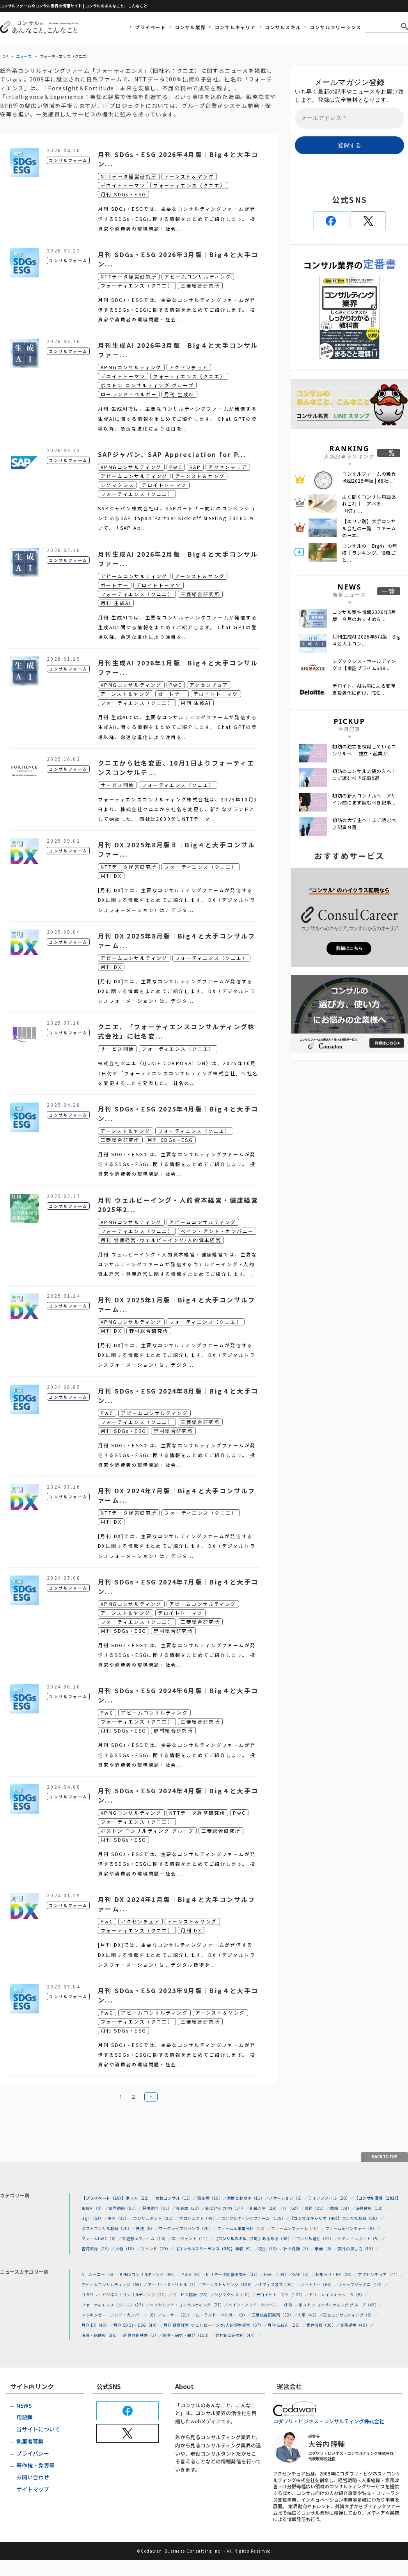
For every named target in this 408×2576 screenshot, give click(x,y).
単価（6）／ (326, 2248)
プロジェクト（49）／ (200, 2218)
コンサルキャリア (235, 27)
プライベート (150, 27)
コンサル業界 (190, 27)
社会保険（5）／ (299, 2248)
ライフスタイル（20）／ (331, 2198)
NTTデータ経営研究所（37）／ (235, 2274)
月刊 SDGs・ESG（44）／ (138, 2325)
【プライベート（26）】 (104, 2198)
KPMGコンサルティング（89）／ (150, 2274)
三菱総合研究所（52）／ (275, 2315)
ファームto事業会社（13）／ (244, 2228)
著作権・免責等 (35, 2465)
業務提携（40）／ (357, 2325)
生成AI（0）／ (95, 2208)
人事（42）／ (310, 2315)
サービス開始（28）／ (193, 2294)
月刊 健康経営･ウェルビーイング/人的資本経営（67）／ (215, 2325)
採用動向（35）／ (159, 2208)
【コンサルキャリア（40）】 (316, 2218)
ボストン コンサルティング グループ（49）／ (341, 2305)
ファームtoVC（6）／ (102, 2238)
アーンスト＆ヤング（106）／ (230, 2284)
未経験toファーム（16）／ (147, 2238)
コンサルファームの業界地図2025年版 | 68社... (369, 477)
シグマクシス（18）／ (235, 2294)
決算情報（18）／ (373, 2208)
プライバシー (32, 2453)
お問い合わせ (32, 2477)
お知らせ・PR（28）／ (336, 2274)
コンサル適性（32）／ (317, 2238)
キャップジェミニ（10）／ (363, 2284)
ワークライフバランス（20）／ (188, 2228)
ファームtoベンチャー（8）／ (353, 2228)
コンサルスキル (283, 27)
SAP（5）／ (304, 2274)
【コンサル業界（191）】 (377, 2198)
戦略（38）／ (343, 2208)
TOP (4, 56)
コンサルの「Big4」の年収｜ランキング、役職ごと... (369, 552)
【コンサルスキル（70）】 (238, 2238)
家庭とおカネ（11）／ (248, 2198)
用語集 (24, 2417)
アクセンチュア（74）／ (381, 2274)
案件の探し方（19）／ (359, 2248)
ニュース (24, 56)
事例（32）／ (120, 2218)
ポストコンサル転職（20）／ (109, 2228)
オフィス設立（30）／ (279, 2284)
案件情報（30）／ (323, 2325)
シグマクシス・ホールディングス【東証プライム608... (364, 664)
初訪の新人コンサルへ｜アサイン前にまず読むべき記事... (364, 799)
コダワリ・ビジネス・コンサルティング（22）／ (127, 2294)
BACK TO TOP (384, 2157)
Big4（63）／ (95, 2218)
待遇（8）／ (147, 2228)
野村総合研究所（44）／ (238, 2335)
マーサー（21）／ (179, 2315)
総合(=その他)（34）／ (228, 2208)
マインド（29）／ (158, 2248)
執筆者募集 (30, 2441)
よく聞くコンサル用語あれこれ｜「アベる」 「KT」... (369, 503)
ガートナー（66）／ (319, 2284)
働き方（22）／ (140, 2198)
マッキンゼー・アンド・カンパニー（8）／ (122, 2315)
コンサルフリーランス (335, 27)
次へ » (151, 2096)
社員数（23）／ (191, 2208)
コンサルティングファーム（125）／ (255, 2218)
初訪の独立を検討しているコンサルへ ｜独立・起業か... (364, 750)
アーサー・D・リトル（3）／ (175, 2284)
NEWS (24, 2405)
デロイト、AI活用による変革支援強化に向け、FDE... (364, 689)
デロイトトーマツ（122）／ (282, 2294)
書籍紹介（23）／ (98, 2248)
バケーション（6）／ (288, 2198)
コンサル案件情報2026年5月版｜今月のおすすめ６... (364, 615)
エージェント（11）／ (193, 2238)
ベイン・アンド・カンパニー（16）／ (263, 2305)
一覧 (388, 453)
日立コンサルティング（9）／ (350, 2315)
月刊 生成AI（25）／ (287, 2325)
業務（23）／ (317, 2208)
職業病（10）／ (212, 2198)
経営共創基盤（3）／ (143, 2335)
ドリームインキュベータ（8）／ (339, 2294)
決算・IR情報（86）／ (102, 2335)
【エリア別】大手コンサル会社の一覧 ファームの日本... (369, 528)
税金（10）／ (271, 2248)
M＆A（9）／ (193, 2274)
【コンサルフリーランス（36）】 (205, 2248)
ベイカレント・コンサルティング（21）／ (189, 2305)
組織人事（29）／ (267, 2208)
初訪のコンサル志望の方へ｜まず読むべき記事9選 (364, 774)
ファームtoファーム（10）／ (298, 2228)
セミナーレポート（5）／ (361, 2238)
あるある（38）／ (279, 2238)
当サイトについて (38, 2429)
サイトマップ (32, 2489)
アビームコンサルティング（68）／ (115, 2284)
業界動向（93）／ (125, 2208)
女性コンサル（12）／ (176, 2198)
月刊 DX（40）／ (98, 2325)
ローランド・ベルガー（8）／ (224, 2315)
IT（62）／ (294, 2208)
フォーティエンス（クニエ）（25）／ (116, 2305)
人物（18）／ (128, 2248)
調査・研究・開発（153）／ (189, 2335)
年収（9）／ (246, 2248)
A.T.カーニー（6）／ (101, 2274)
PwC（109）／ (278, 2274)
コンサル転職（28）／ (363, 2218)
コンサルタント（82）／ (156, 2218)
